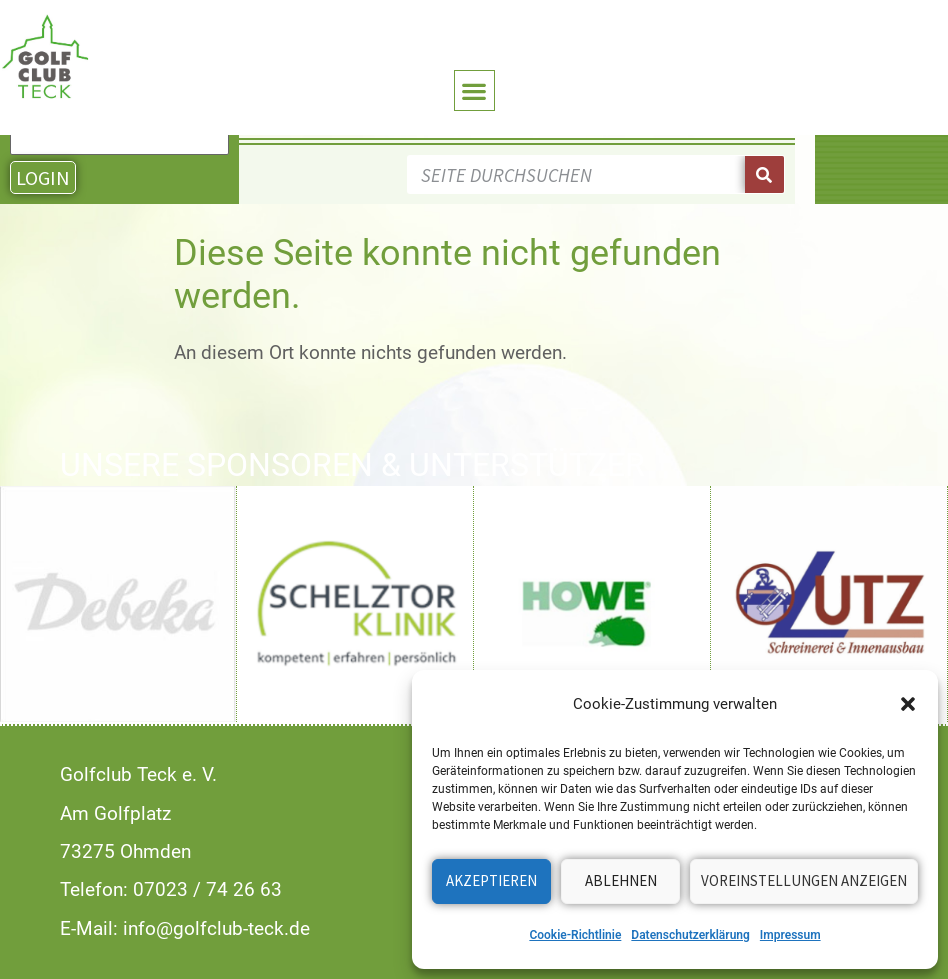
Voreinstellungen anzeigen (804, 880)
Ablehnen (621, 880)
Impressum (790, 935)
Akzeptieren (491, 880)
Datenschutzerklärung (690, 935)
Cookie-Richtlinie (575, 935)
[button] (908, 704)
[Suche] (764, 174)
